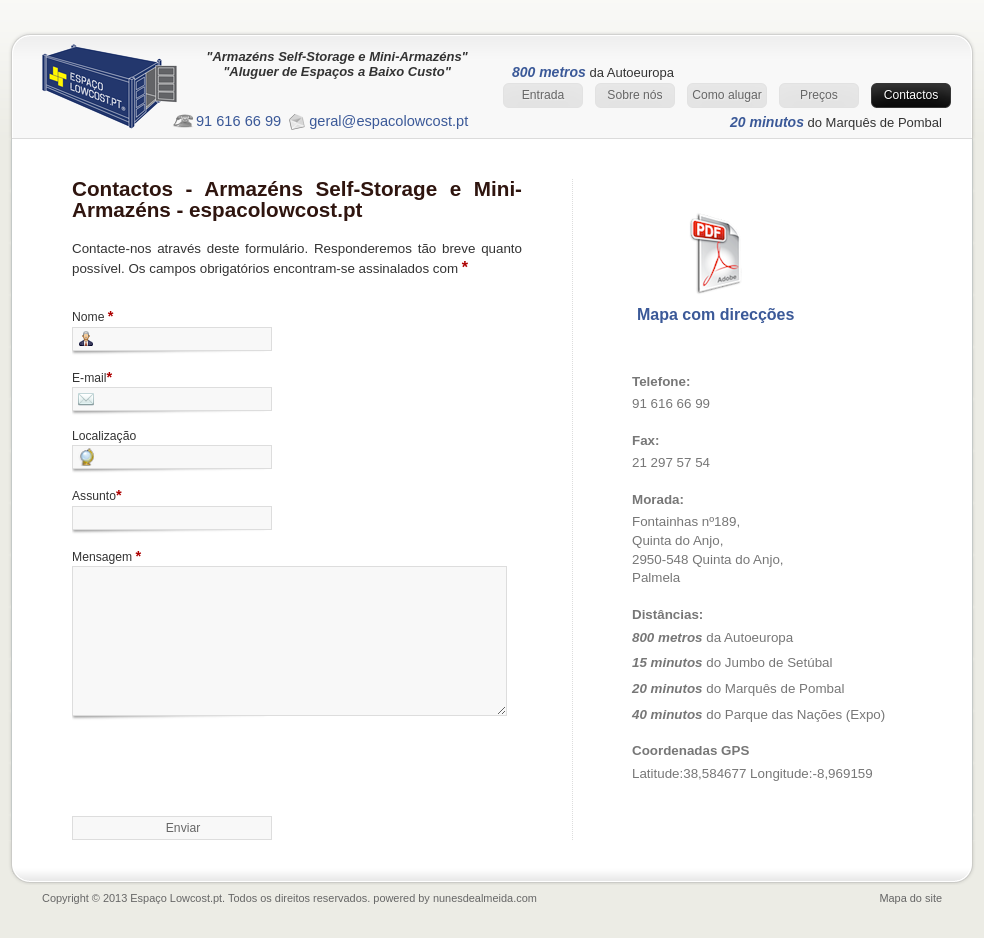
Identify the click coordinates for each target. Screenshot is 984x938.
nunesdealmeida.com (485, 898)
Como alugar (727, 95)
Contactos (911, 95)
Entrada (543, 95)
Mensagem (106, 556)
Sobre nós (634, 95)
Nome (93, 316)
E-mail (92, 377)
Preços (819, 95)
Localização (104, 436)
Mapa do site (910, 898)
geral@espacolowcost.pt (388, 121)
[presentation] (224, 764)
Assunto (97, 495)
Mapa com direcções (715, 314)
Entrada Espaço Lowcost (127, 91)
